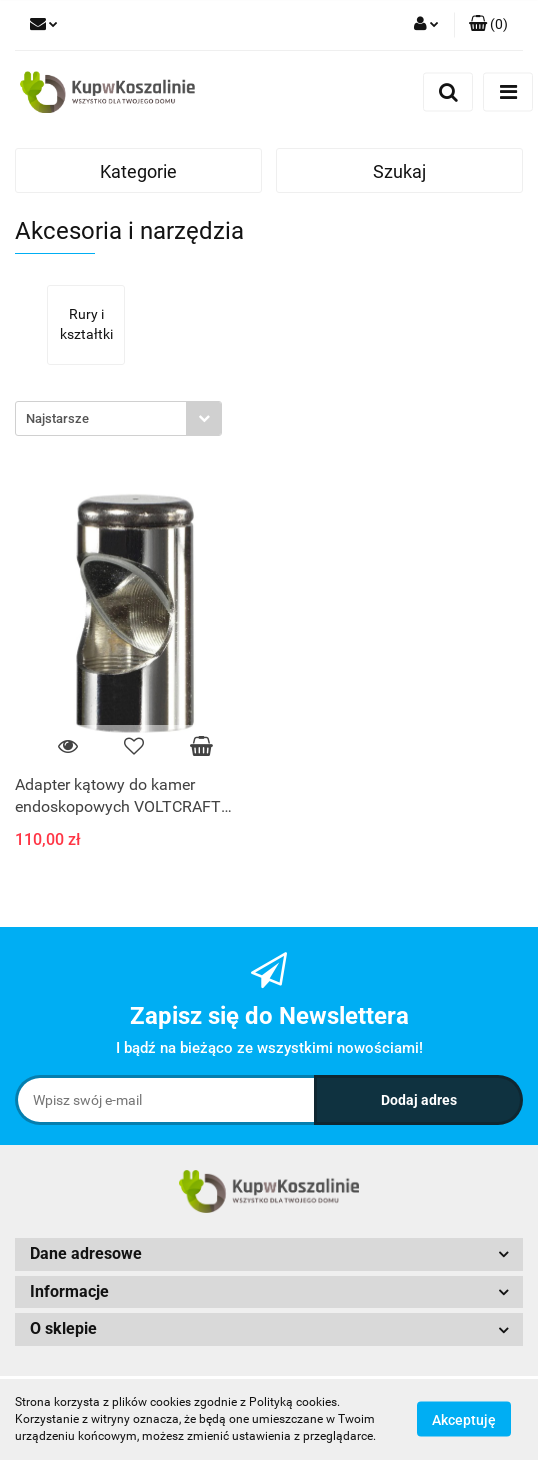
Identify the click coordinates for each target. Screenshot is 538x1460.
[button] (488, 25)
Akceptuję (464, 1420)
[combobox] (118, 418)
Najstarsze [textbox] (57, 418)
